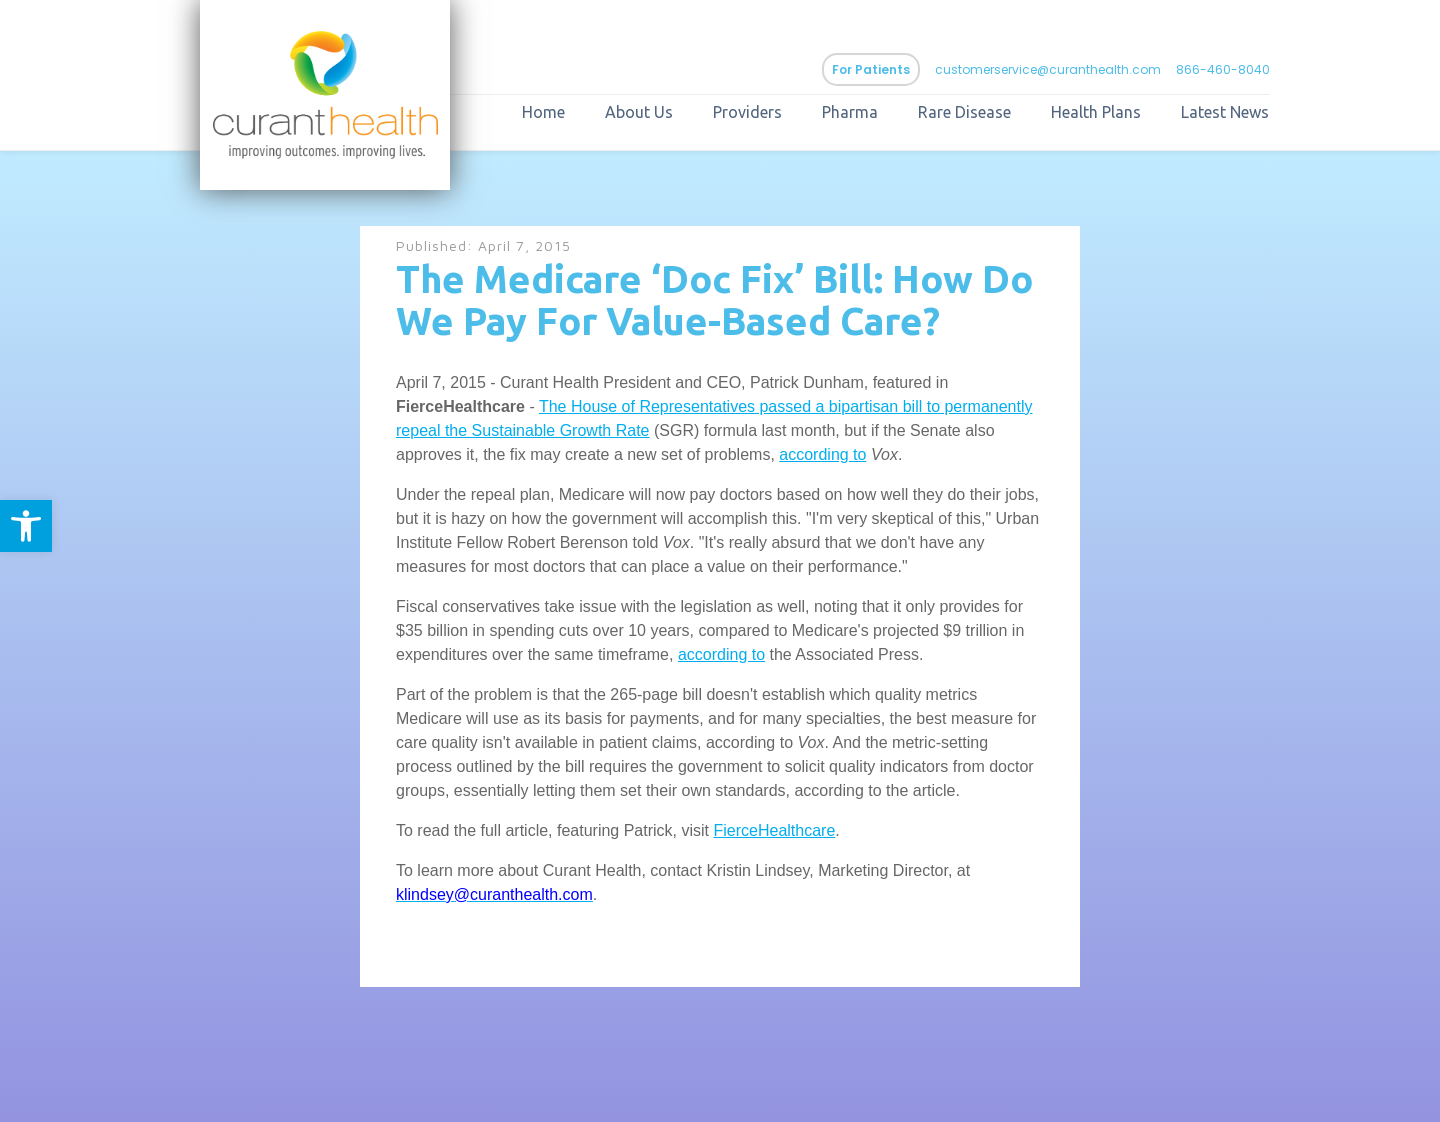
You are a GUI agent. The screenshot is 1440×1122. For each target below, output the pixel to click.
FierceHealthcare (774, 830)
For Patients (871, 69)
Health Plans (1096, 112)
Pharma (850, 112)
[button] (26, 526)
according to (822, 454)
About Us (639, 112)
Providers (747, 112)
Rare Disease (964, 112)
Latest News (1225, 112)
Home (543, 112)
